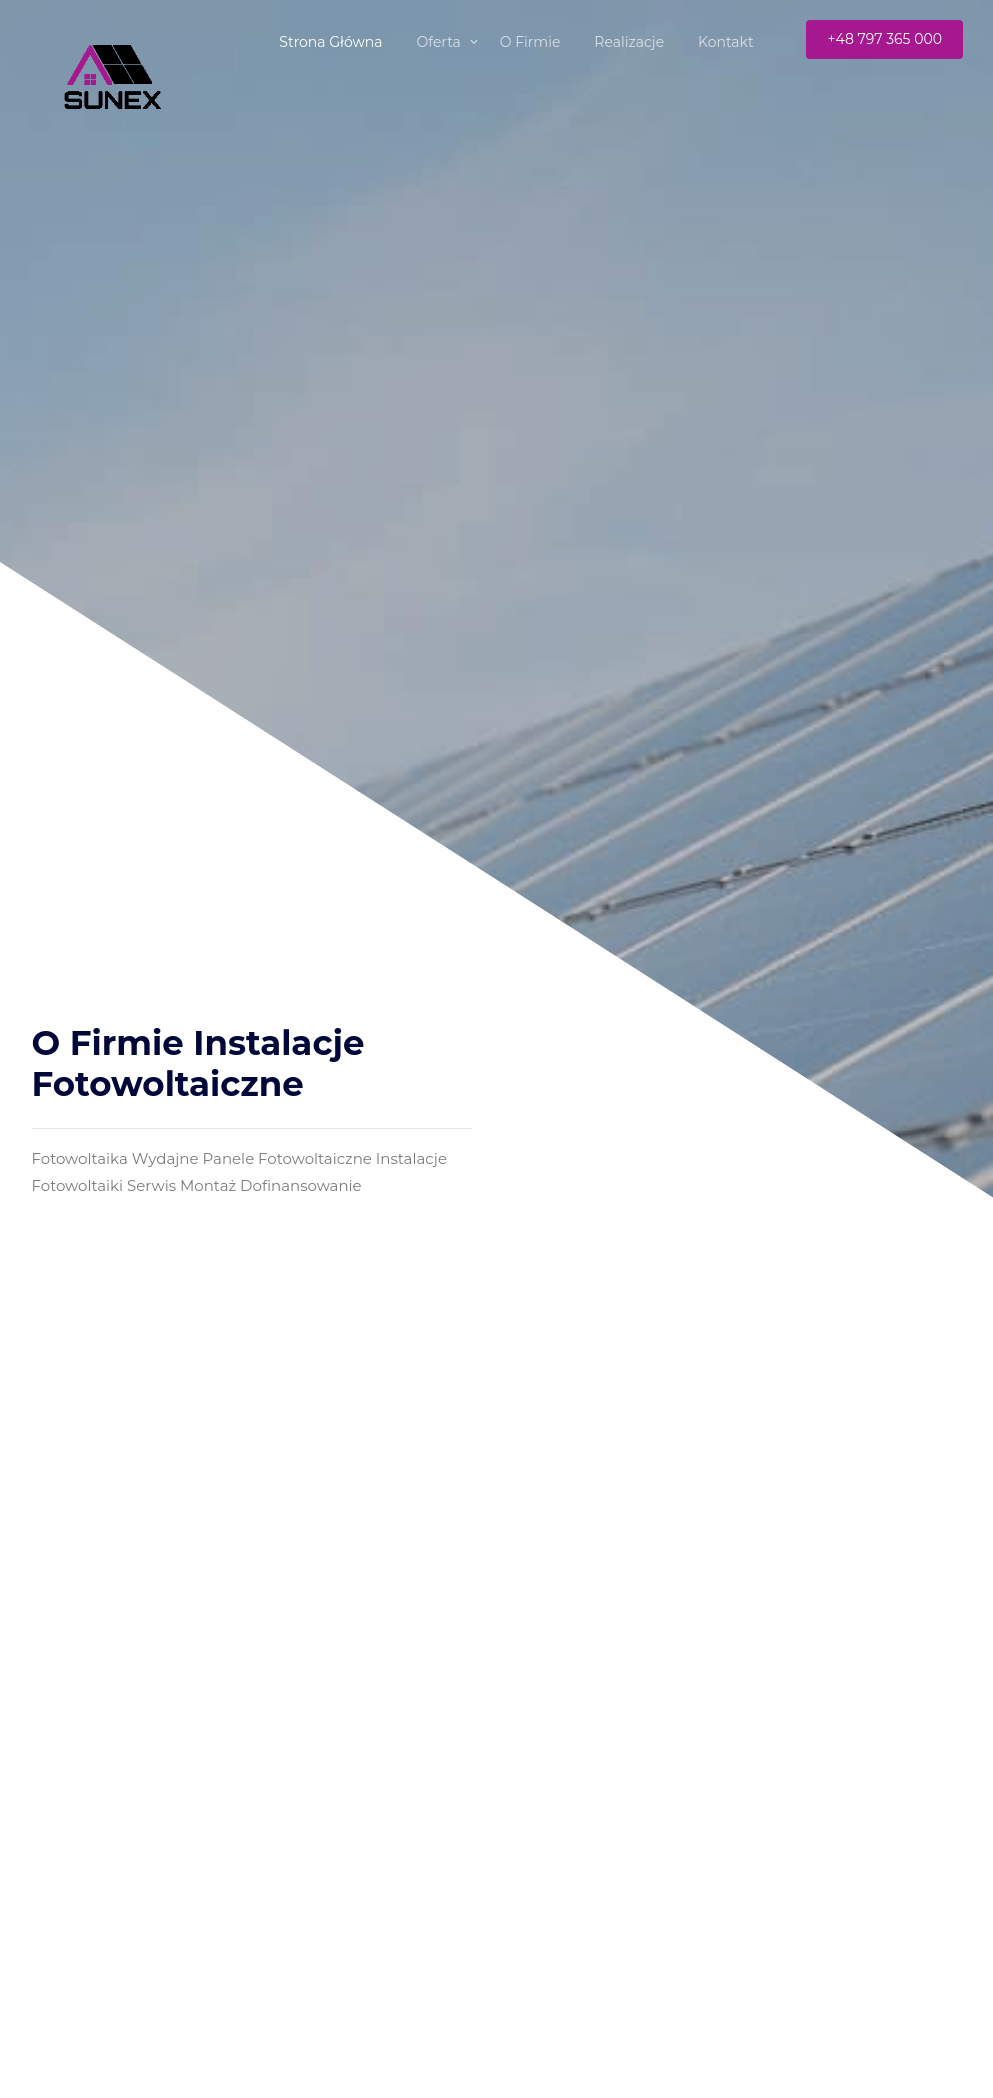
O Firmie (530, 42)
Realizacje (629, 42)
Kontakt (726, 42)
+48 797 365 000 (884, 39)
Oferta (439, 42)
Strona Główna (330, 42)
